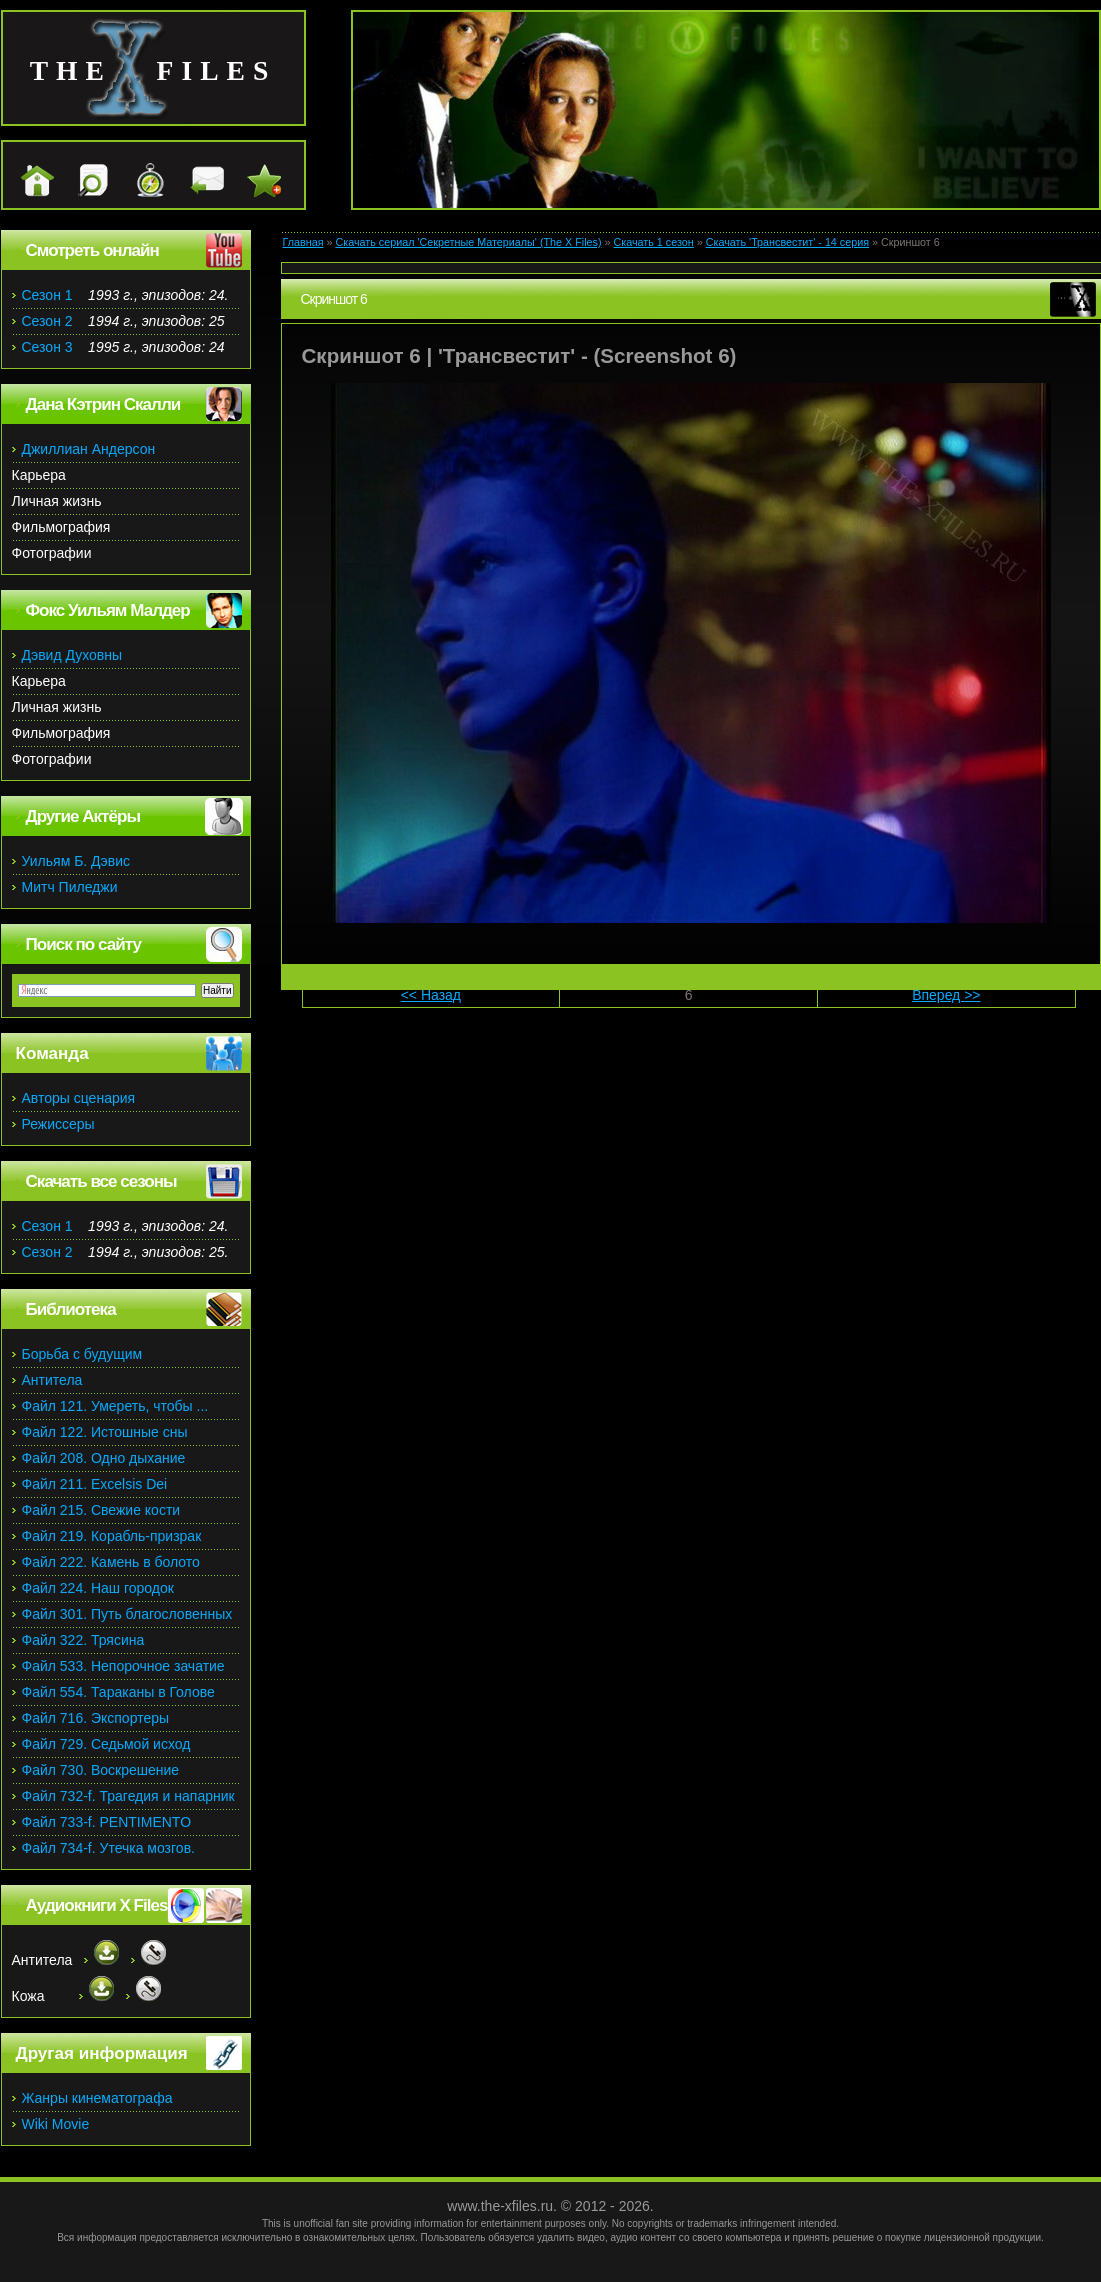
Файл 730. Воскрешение (101, 1770)
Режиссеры (58, 1124)
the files (153, 70)
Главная (303, 242)
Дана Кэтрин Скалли (103, 404)
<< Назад (431, 995)
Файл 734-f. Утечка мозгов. (108, 1848)
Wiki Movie (56, 2124)
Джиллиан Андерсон (89, 449)
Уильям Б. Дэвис (76, 861)
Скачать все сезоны (101, 1181)
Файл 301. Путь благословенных (127, 1614)
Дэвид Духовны (72, 655)
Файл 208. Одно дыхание (104, 1458)
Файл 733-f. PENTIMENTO (107, 1822)
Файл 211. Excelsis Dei (95, 1484)
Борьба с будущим (82, 1354)
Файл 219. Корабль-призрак (112, 1536)
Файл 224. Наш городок (98, 1588)
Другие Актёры (83, 816)
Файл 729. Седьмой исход (106, 1744)
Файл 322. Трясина (83, 1640)
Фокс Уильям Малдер (108, 610)
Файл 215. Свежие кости (101, 1510)
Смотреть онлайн (92, 250)
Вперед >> (946, 995)
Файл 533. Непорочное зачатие (123, 1666)
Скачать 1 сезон (654, 242)
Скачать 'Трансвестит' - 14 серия (787, 242)
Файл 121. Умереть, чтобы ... (115, 1406)
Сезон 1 (47, 295)
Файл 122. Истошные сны (105, 1432)
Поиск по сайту (83, 944)
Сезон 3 (47, 347)
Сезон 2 (47, 321)
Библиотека (71, 1309)
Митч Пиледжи (70, 887)
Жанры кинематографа (97, 2098)
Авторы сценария (79, 1098)
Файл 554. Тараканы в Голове (118, 1692)
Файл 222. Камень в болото (111, 1562)
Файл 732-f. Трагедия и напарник (128, 1796)
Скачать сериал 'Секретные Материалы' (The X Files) (468, 242)
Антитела (52, 1380)
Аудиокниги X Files (97, 1905)
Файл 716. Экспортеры (96, 1718)
